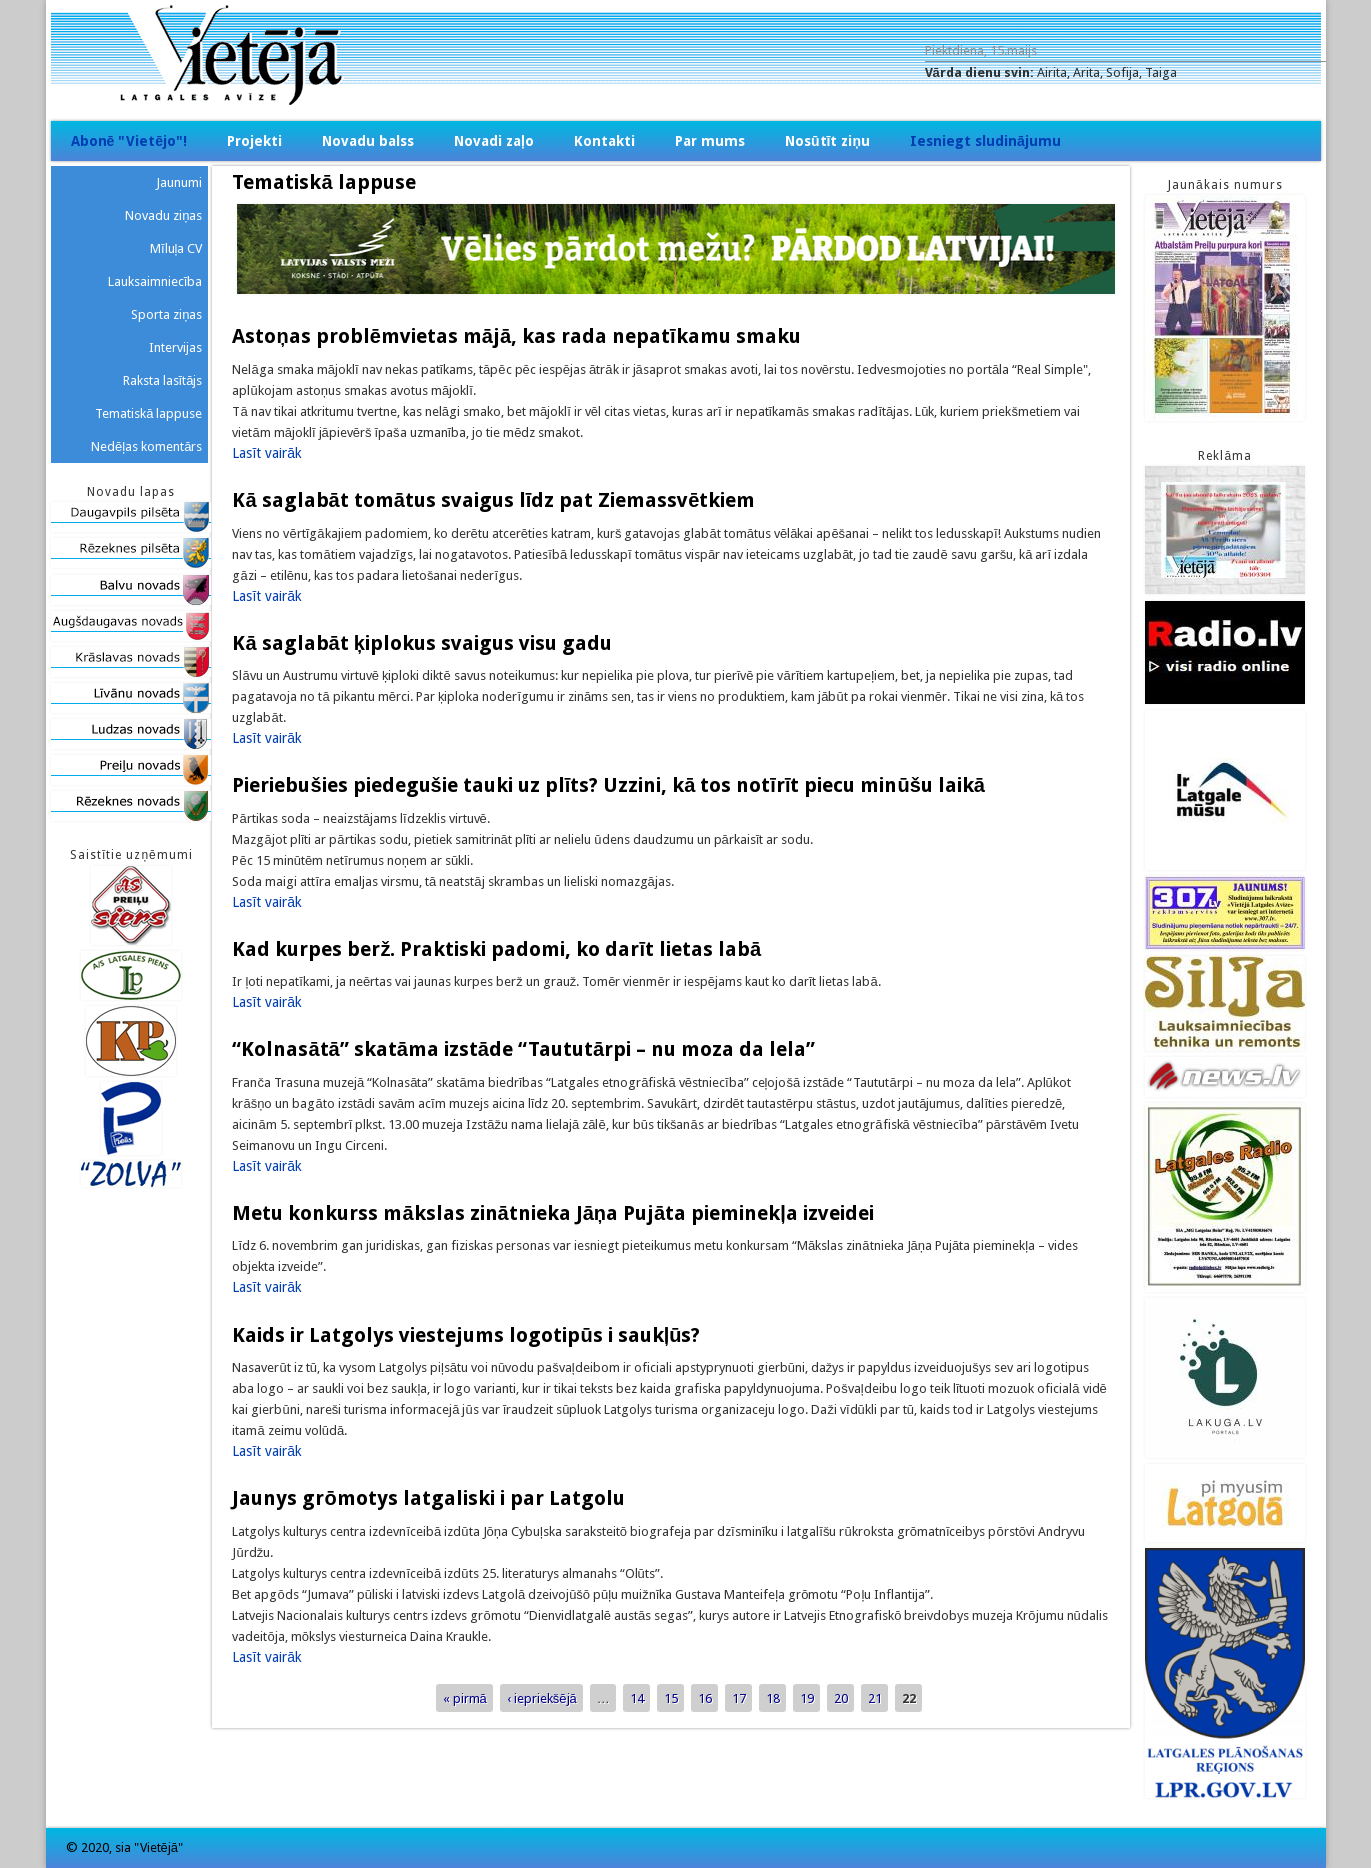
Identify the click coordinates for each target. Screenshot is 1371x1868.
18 (773, 1698)
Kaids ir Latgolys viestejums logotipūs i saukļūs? (466, 1335)
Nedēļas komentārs (146, 446)
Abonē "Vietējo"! (129, 141)
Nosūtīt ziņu (827, 141)
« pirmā (465, 1698)
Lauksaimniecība (155, 281)
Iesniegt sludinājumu (985, 141)
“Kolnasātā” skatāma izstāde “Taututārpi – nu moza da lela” (523, 1049)
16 (705, 1698)
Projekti (254, 141)
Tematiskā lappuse (148, 413)
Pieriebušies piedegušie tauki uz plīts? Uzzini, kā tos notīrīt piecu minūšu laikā (608, 785)
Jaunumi (179, 182)
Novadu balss (368, 141)
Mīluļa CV (176, 248)
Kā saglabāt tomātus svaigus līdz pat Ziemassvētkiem (493, 500)
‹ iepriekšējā (542, 1698)
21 (875, 1698)
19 (807, 1698)
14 (637, 1698)
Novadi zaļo (494, 141)
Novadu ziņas (163, 215)
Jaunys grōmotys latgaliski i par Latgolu (428, 1498)
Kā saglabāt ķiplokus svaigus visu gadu (421, 643)
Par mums (710, 141)
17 (739, 1698)
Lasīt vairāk (267, 453)
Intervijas (175, 347)
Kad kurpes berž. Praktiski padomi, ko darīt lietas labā (496, 949)
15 (671, 1698)
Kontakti (604, 141)
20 (841, 1698)
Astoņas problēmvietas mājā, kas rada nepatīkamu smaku (516, 336)
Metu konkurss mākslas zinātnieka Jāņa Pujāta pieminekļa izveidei (552, 1213)
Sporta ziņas (166, 314)
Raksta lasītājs (163, 380)
